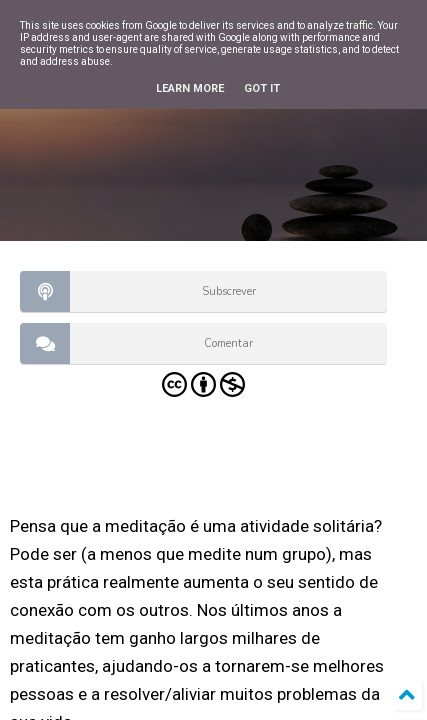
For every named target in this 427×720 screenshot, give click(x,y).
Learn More (190, 88)
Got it (262, 88)
